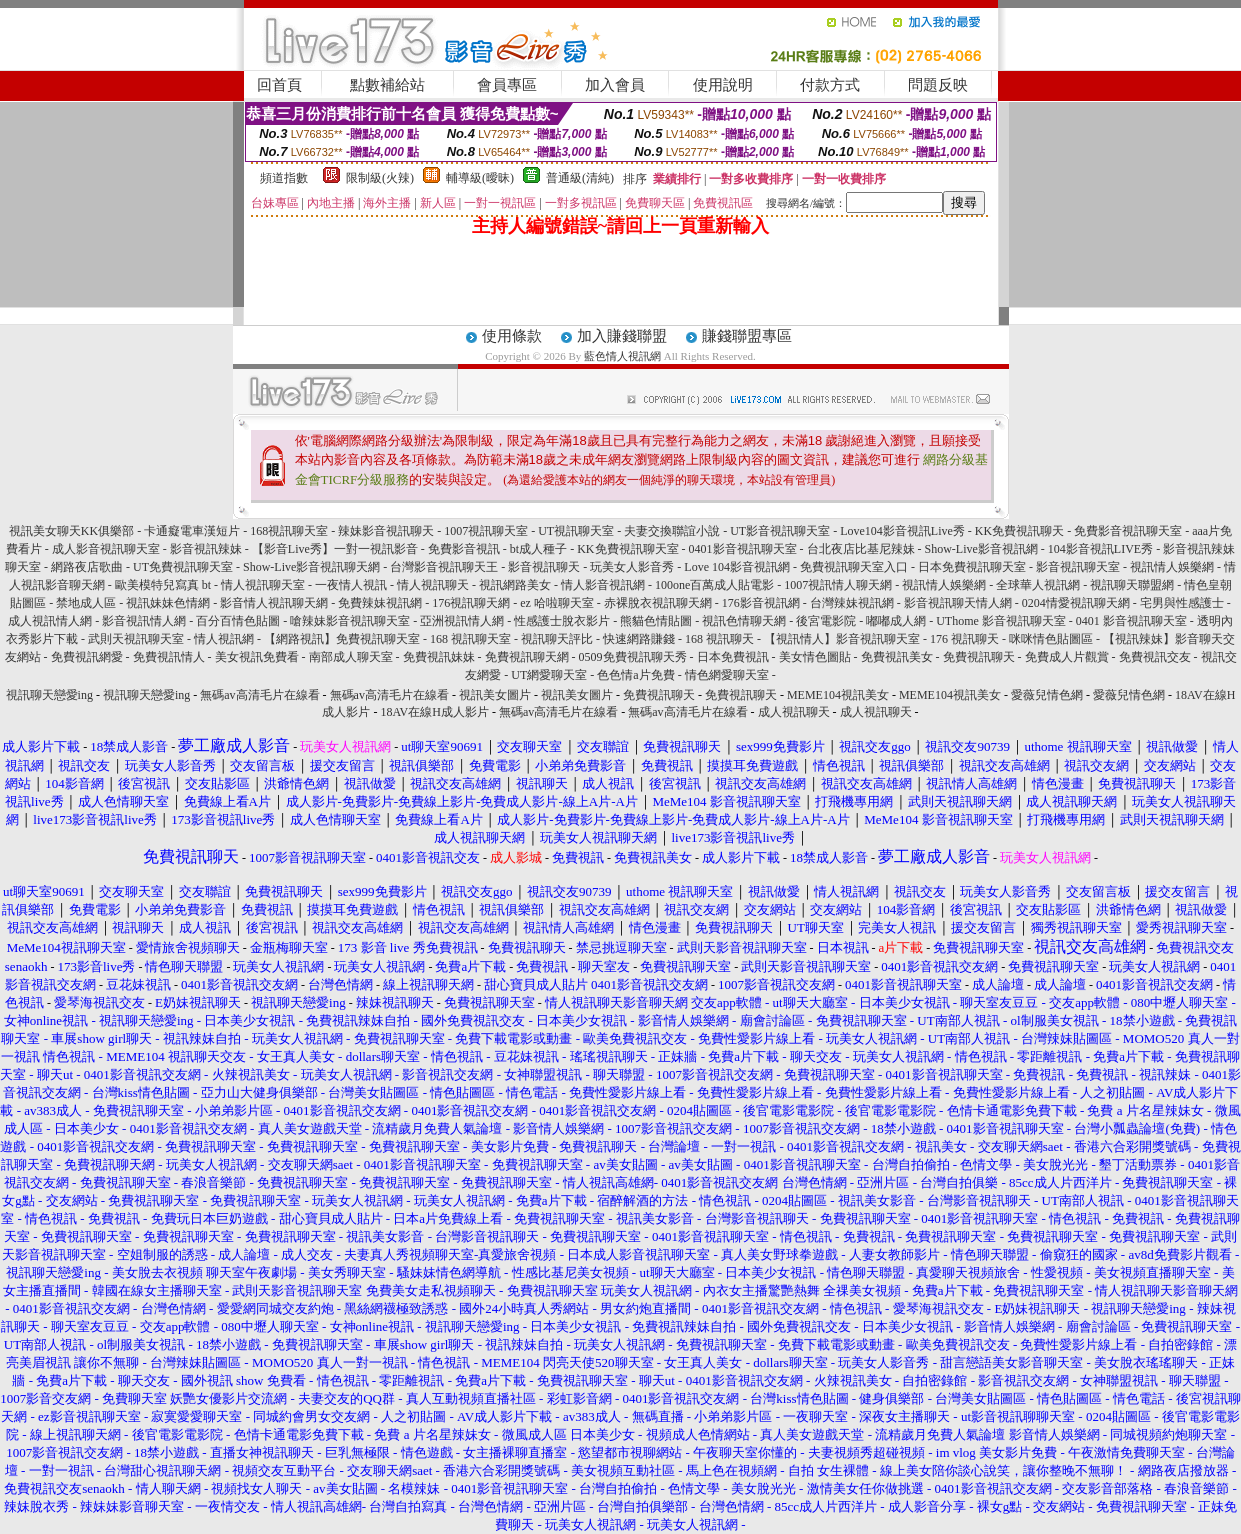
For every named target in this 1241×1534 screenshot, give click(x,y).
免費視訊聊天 (979, 657)
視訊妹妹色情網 (168, 603)
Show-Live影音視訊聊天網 (311, 567)
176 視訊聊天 (964, 639)
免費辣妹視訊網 (380, 603)
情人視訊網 (224, 639)
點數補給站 (387, 85)
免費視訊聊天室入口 (854, 567)
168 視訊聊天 (719, 639)
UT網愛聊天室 (549, 675)
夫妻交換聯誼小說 (672, 531)
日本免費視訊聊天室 (972, 567)
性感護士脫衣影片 (562, 621)
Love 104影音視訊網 (737, 567)
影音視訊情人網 (144, 621)
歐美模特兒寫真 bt (163, 585)
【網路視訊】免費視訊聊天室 (342, 639)
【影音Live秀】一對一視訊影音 (335, 549)
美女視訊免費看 (257, 657)
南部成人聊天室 (351, 657)
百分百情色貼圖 (238, 621)
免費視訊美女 (897, 657)
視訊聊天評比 (557, 639)
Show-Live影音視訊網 (981, 549)
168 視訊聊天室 (470, 639)
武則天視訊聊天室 (136, 639)
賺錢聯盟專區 (747, 336)
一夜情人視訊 (351, 585)
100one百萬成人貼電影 (714, 585)
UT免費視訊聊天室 (183, 567)
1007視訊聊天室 (486, 531)
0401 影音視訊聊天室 (1131, 621)
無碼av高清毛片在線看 (259, 695)
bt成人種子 (538, 549)
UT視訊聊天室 (576, 531)
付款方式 (830, 85)
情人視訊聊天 (433, 585)
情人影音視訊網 (603, 585)
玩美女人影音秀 (632, 567)
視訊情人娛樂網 (1172, 567)
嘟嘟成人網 (896, 621)
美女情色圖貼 (815, 657)
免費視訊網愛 (87, 657)
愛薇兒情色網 (1047, 695)
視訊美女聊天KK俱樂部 (71, 531)
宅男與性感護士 (1182, 603)
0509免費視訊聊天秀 (633, 657)
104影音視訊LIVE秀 (1100, 549)
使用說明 (723, 85)
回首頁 (279, 85)
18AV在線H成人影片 (434, 712)
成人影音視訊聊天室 (106, 549)
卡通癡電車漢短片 (192, 531)
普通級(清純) (580, 178)
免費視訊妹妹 (439, 657)
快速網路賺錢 (639, 639)
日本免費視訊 (733, 657)
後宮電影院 (826, 621)
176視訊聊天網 (471, 603)
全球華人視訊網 (1038, 585)
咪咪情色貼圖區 (1051, 639)
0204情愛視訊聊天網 (1076, 603)
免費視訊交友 (1155, 657)
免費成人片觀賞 (1067, 657)
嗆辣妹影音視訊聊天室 (350, 621)
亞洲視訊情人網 (462, 621)
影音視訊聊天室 (1078, 567)
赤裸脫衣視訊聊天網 (658, 603)
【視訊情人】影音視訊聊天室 (842, 639)
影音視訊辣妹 (206, 549)
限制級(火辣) (380, 178)
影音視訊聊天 (544, 567)
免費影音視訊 (464, 549)
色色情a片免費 (635, 675)
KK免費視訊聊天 (1019, 531)
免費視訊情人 (169, 657)
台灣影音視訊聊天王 (444, 567)
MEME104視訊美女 (838, 695)
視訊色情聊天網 (744, 621)
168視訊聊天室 (289, 531)
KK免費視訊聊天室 (627, 549)
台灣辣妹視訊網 (852, 603)
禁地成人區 (86, 603)
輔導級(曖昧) (480, 178)
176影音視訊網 (761, 603)
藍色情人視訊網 (622, 356)
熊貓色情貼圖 (656, 621)
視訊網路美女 (515, 585)
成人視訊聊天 (794, 712)
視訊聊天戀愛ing (51, 695)
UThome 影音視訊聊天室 (1001, 621)
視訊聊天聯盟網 (1132, 585)
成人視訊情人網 (50, 621)
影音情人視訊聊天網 (274, 603)
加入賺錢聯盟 (622, 336)
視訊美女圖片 (495, 695)
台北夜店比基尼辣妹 (861, 549)
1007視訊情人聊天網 (838, 585)
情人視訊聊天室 (263, 585)
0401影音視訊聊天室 (743, 549)
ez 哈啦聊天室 (557, 603)
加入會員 (615, 85)
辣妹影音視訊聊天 (386, 531)
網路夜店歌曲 (87, 567)
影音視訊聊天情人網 (958, 603)
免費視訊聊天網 (527, 657)
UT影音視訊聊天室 (780, 531)
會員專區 (507, 85)
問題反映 (938, 85)
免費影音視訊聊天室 (1128, 531)
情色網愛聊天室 (727, 675)
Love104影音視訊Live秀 (902, 531)
